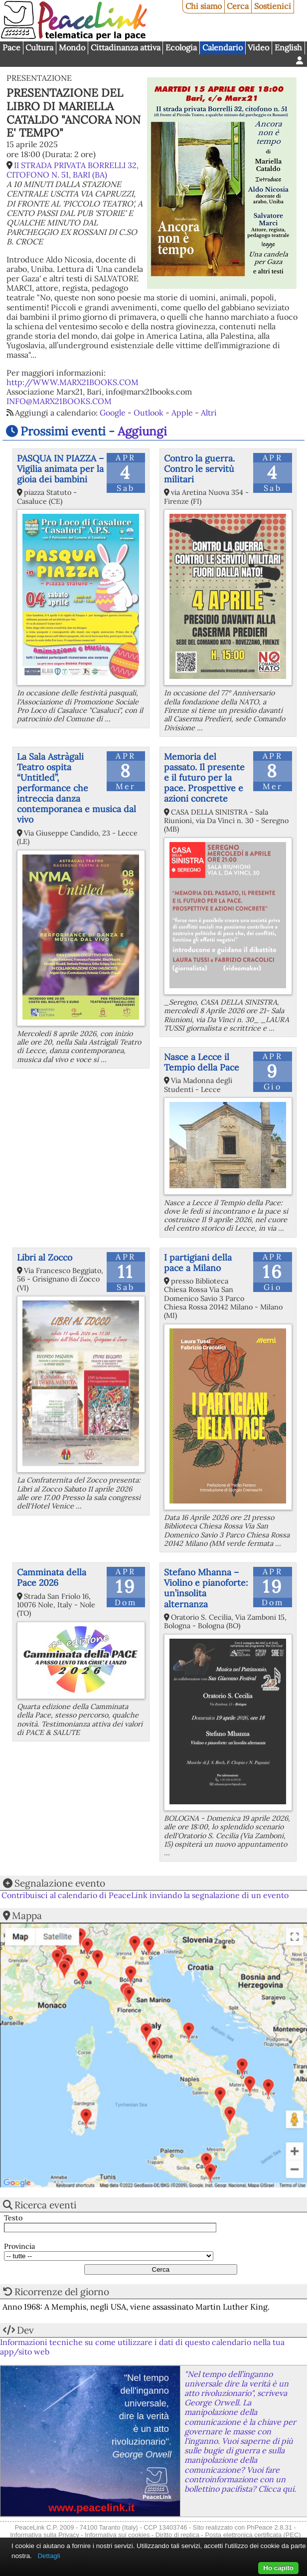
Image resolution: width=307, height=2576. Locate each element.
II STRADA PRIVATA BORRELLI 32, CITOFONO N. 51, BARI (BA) (72, 170)
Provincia (19, 2246)
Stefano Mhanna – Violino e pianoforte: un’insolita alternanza (206, 1587)
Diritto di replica (177, 2535)
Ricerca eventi (45, 2205)
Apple (182, 413)
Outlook (148, 413)
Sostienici (272, 6)
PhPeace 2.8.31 (269, 2527)
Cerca (238, 6)
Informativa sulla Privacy (44, 2535)
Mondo (72, 47)
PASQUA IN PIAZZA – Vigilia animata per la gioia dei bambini (60, 468)
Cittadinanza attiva (125, 47)
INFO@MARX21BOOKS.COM (59, 401)
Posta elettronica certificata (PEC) (253, 2535)
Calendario (222, 47)
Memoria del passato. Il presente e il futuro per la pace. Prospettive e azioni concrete (204, 777)
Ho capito (278, 2568)
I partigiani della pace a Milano (198, 1263)
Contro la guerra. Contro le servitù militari (199, 468)
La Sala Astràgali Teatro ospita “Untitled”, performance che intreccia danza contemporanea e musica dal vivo (76, 788)
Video (258, 47)
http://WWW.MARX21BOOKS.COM (72, 382)
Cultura (39, 47)
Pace (11, 47)
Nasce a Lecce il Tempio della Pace (201, 1062)
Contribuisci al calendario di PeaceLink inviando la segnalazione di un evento (145, 1895)
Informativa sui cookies (117, 2535)
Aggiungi (142, 431)
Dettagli (48, 2556)
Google (113, 413)
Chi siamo (203, 6)
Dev (25, 2330)
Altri (209, 413)
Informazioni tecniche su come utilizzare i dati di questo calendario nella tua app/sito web (142, 2347)
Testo (13, 2218)
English (288, 47)
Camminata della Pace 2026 (51, 1577)
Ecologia (181, 47)
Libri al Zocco (44, 1257)
